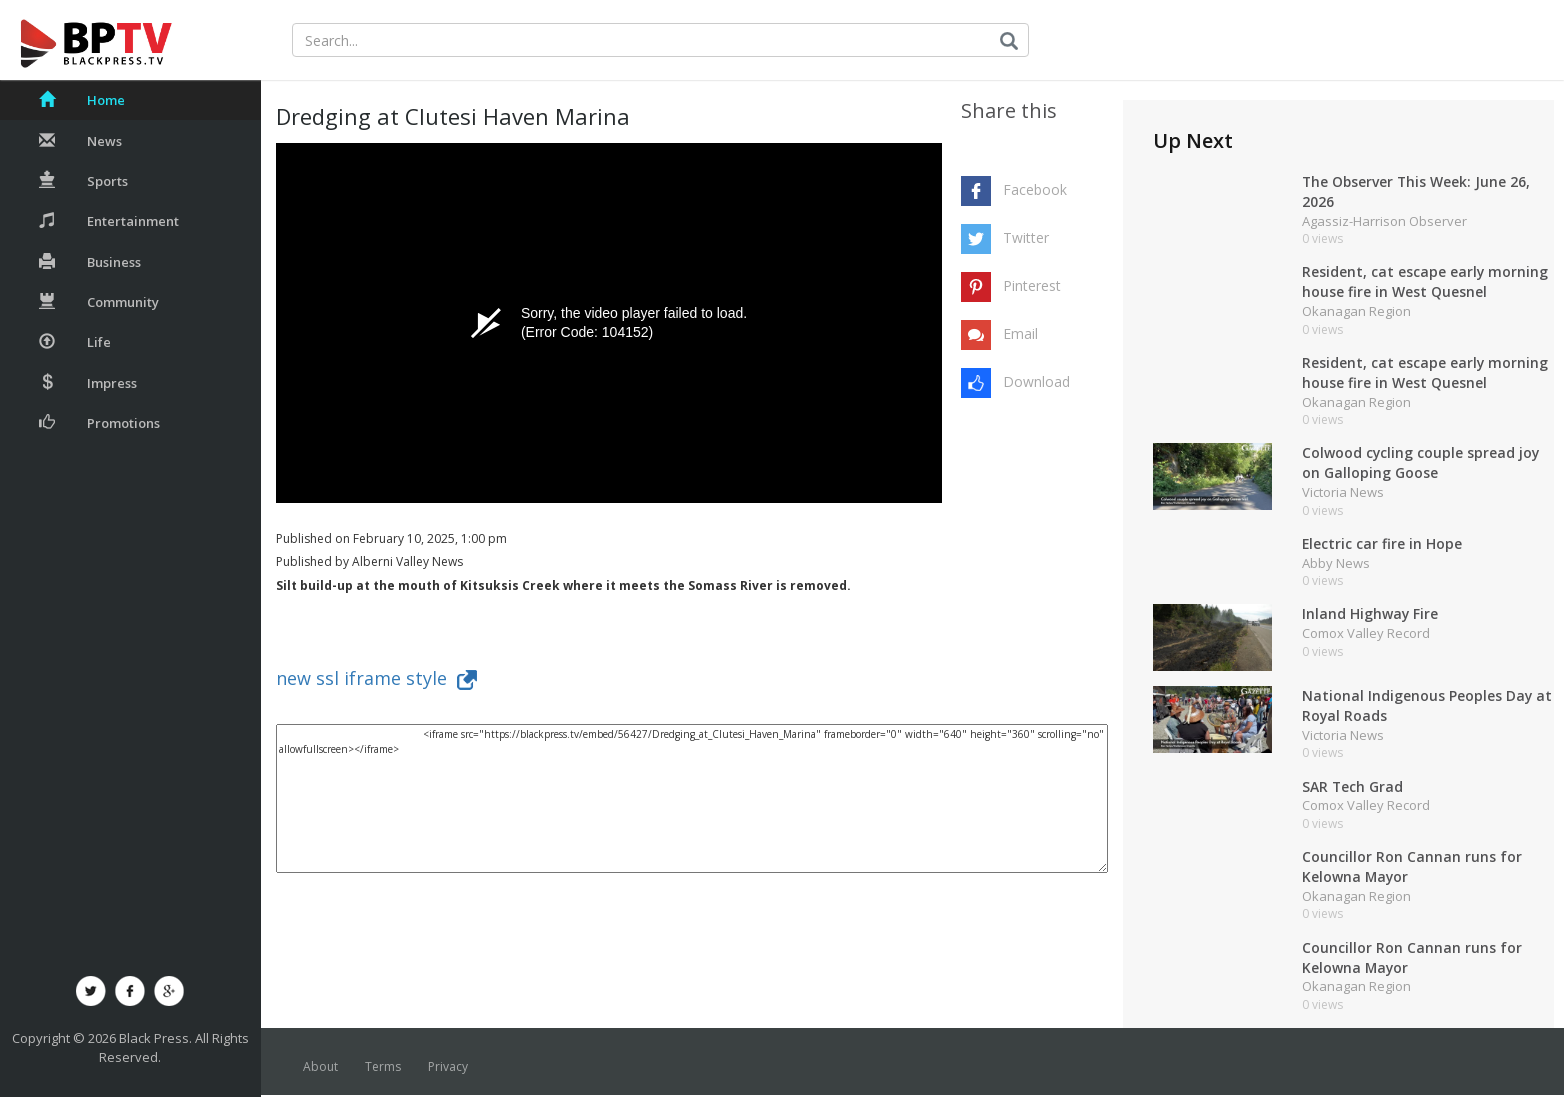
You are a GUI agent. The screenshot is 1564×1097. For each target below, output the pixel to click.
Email (1020, 333)
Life (75, 342)
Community (99, 302)
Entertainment (109, 221)
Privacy (448, 1068)
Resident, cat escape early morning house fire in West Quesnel (1425, 282)
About (320, 1068)
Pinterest (1032, 285)
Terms (383, 1068)
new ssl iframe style (376, 678)
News (80, 141)
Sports (83, 181)
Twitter (1026, 237)
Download (1036, 381)
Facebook (1035, 189)
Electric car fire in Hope (1382, 544)
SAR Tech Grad (1353, 787)
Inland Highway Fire (1370, 615)
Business (90, 262)
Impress (88, 383)
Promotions (99, 423)
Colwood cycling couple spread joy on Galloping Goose (1421, 463)
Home (82, 100)
